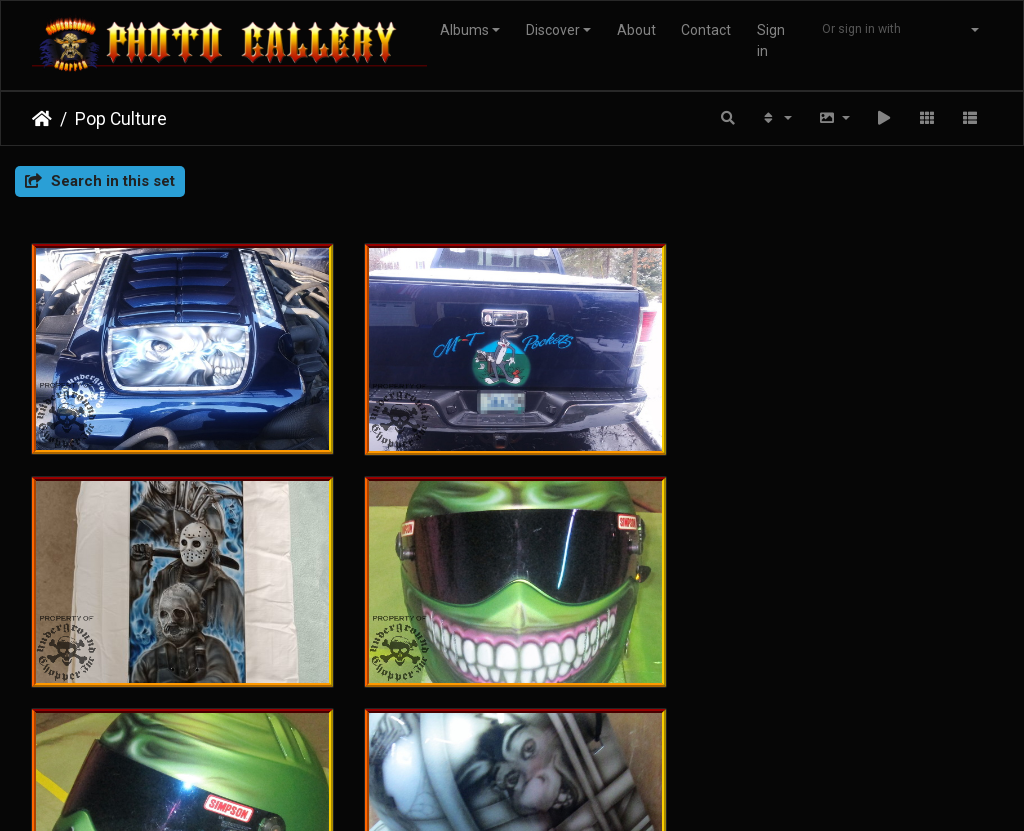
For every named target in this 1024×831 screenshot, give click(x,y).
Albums (464, 30)
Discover (553, 30)
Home (42, 119)
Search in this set (100, 181)
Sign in (771, 40)
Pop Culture (121, 119)
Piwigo (484, 735)
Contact (706, 30)
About (636, 30)
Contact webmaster (577, 735)
